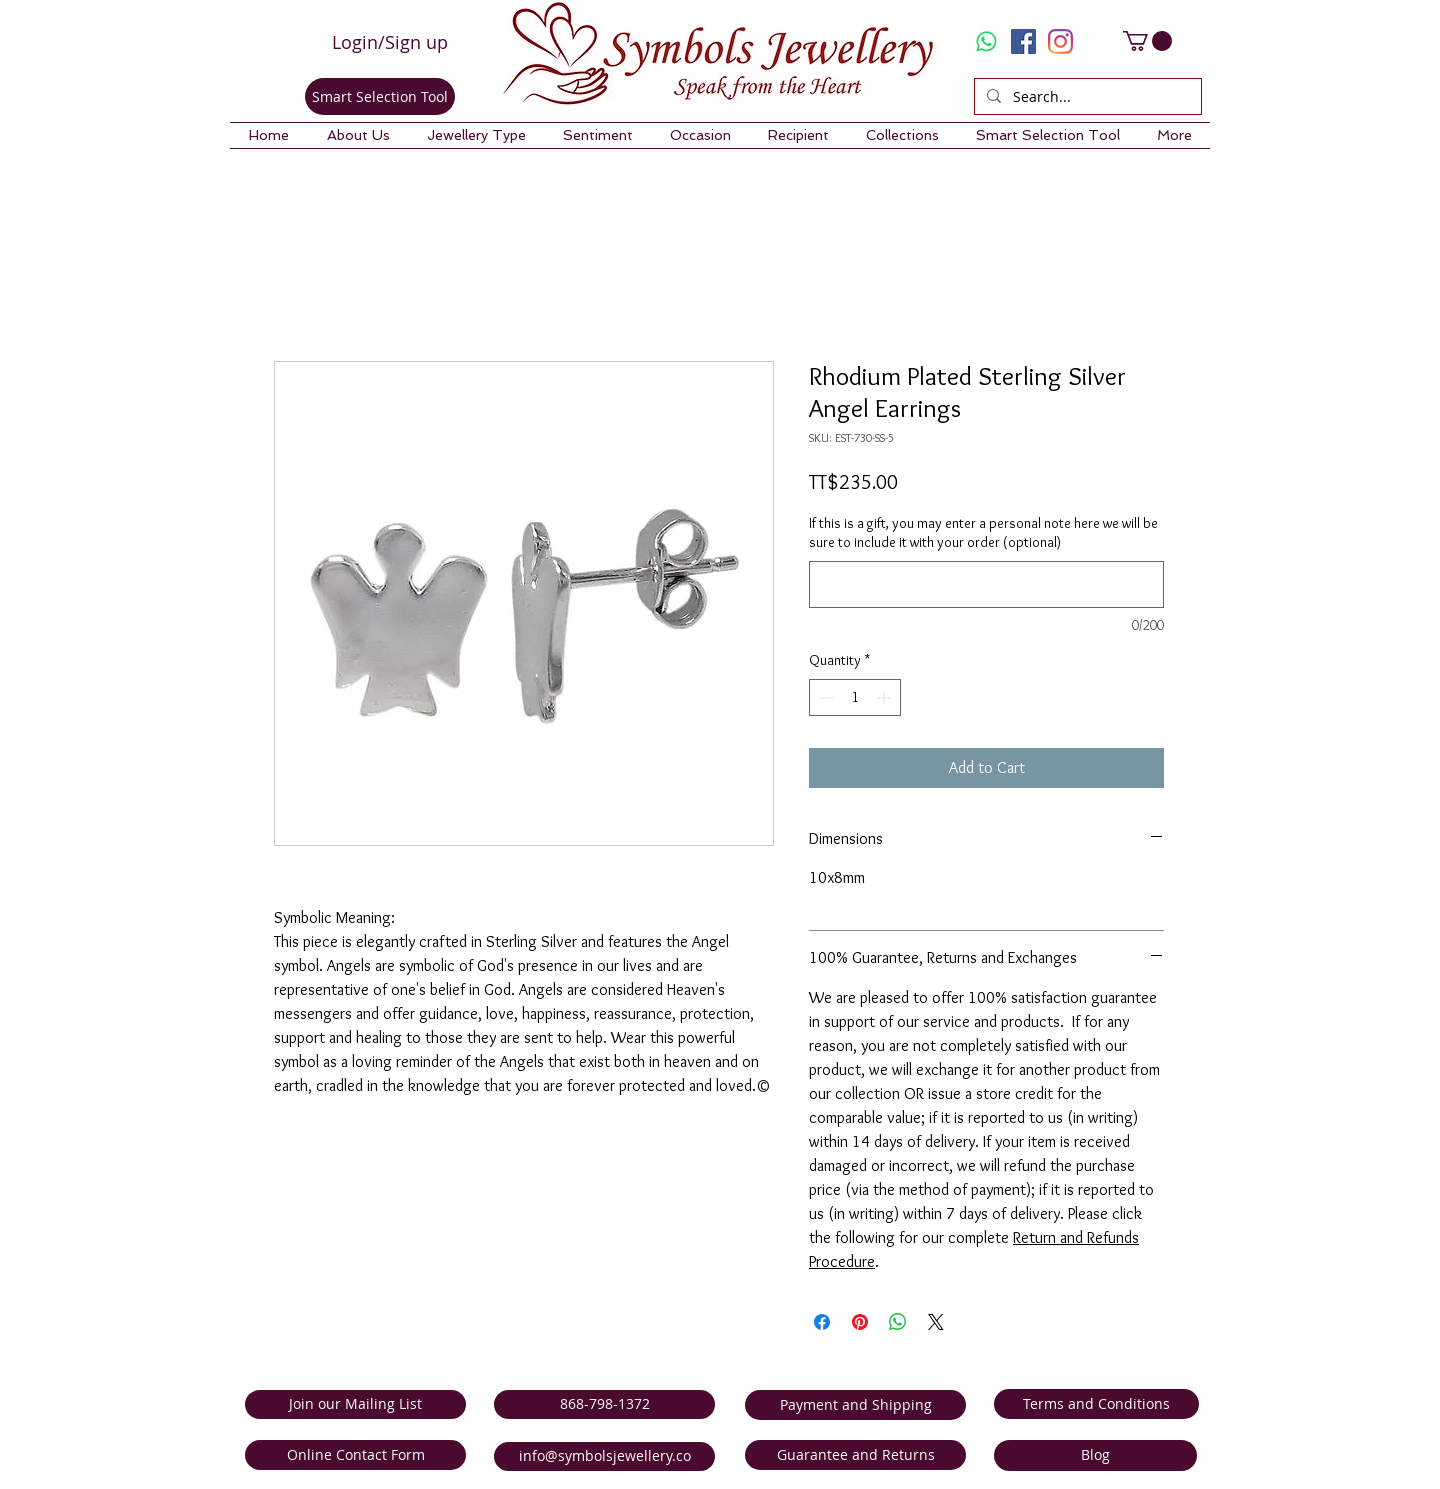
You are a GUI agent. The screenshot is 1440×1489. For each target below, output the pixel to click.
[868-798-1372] (604, 1404)
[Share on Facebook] (822, 1322)
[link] (1147, 41)
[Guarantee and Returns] (855, 1455)
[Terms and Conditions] (1096, 1404)
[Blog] (1095, 1455)
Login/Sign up (390, 42)
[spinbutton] (855, 697)
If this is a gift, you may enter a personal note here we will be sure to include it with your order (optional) (983, 533)
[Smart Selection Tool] (380, 96)
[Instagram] (1060, 41)
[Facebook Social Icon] (1023, 41)
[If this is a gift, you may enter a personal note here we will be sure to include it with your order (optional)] (986, 584)
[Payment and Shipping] (855, 1405)
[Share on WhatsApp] (898, 1322)
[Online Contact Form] (355, 1455)
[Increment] (885, 697)
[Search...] (1086, 97)
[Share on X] (936, 1322)
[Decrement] (824, 697)
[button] (358, 135)
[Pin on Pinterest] (860, 1322)
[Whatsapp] (986, 41)
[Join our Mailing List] (355, 1404)
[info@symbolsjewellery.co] (604, 1456)
